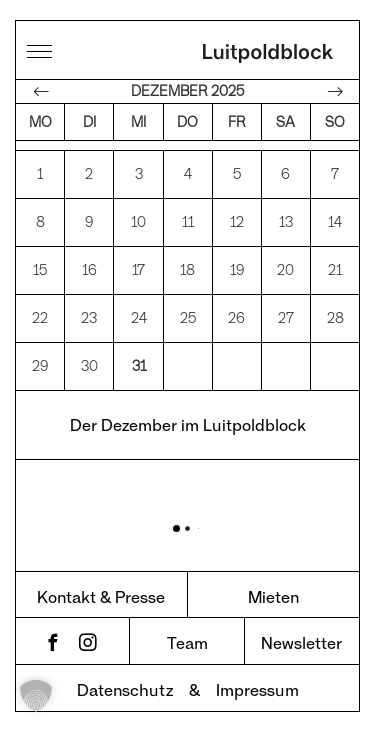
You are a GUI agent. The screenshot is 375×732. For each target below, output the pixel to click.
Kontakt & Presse (101, 596)
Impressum (257, 689)
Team (187, 642)
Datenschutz (125, 689)
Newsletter (301, 642)
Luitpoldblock (268, 55)
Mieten (273, 596)
